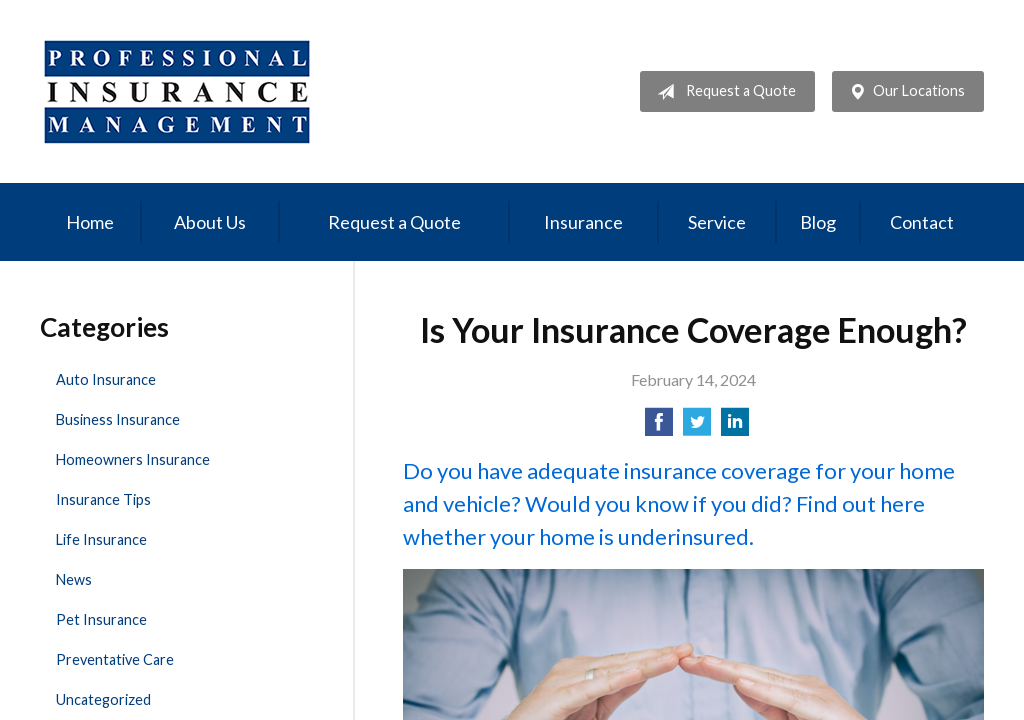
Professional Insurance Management (177, 91)
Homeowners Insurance (133, 459)
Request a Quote (722, 92)
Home (90, 222)
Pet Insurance (101, 619)
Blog (818, 222)
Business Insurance (118, 419)
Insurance (583, 222)
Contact (922, 222)
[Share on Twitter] (697, 427)
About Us (210, 222)
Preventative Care (115, 659)
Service (717, 222)
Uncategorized (103, 699)
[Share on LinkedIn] (735, 427)
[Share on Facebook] (659, 427)
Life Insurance (101, 539)
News (74, 579)
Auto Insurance (106, 379)
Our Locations (903, 92)
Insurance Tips (103, 499)
